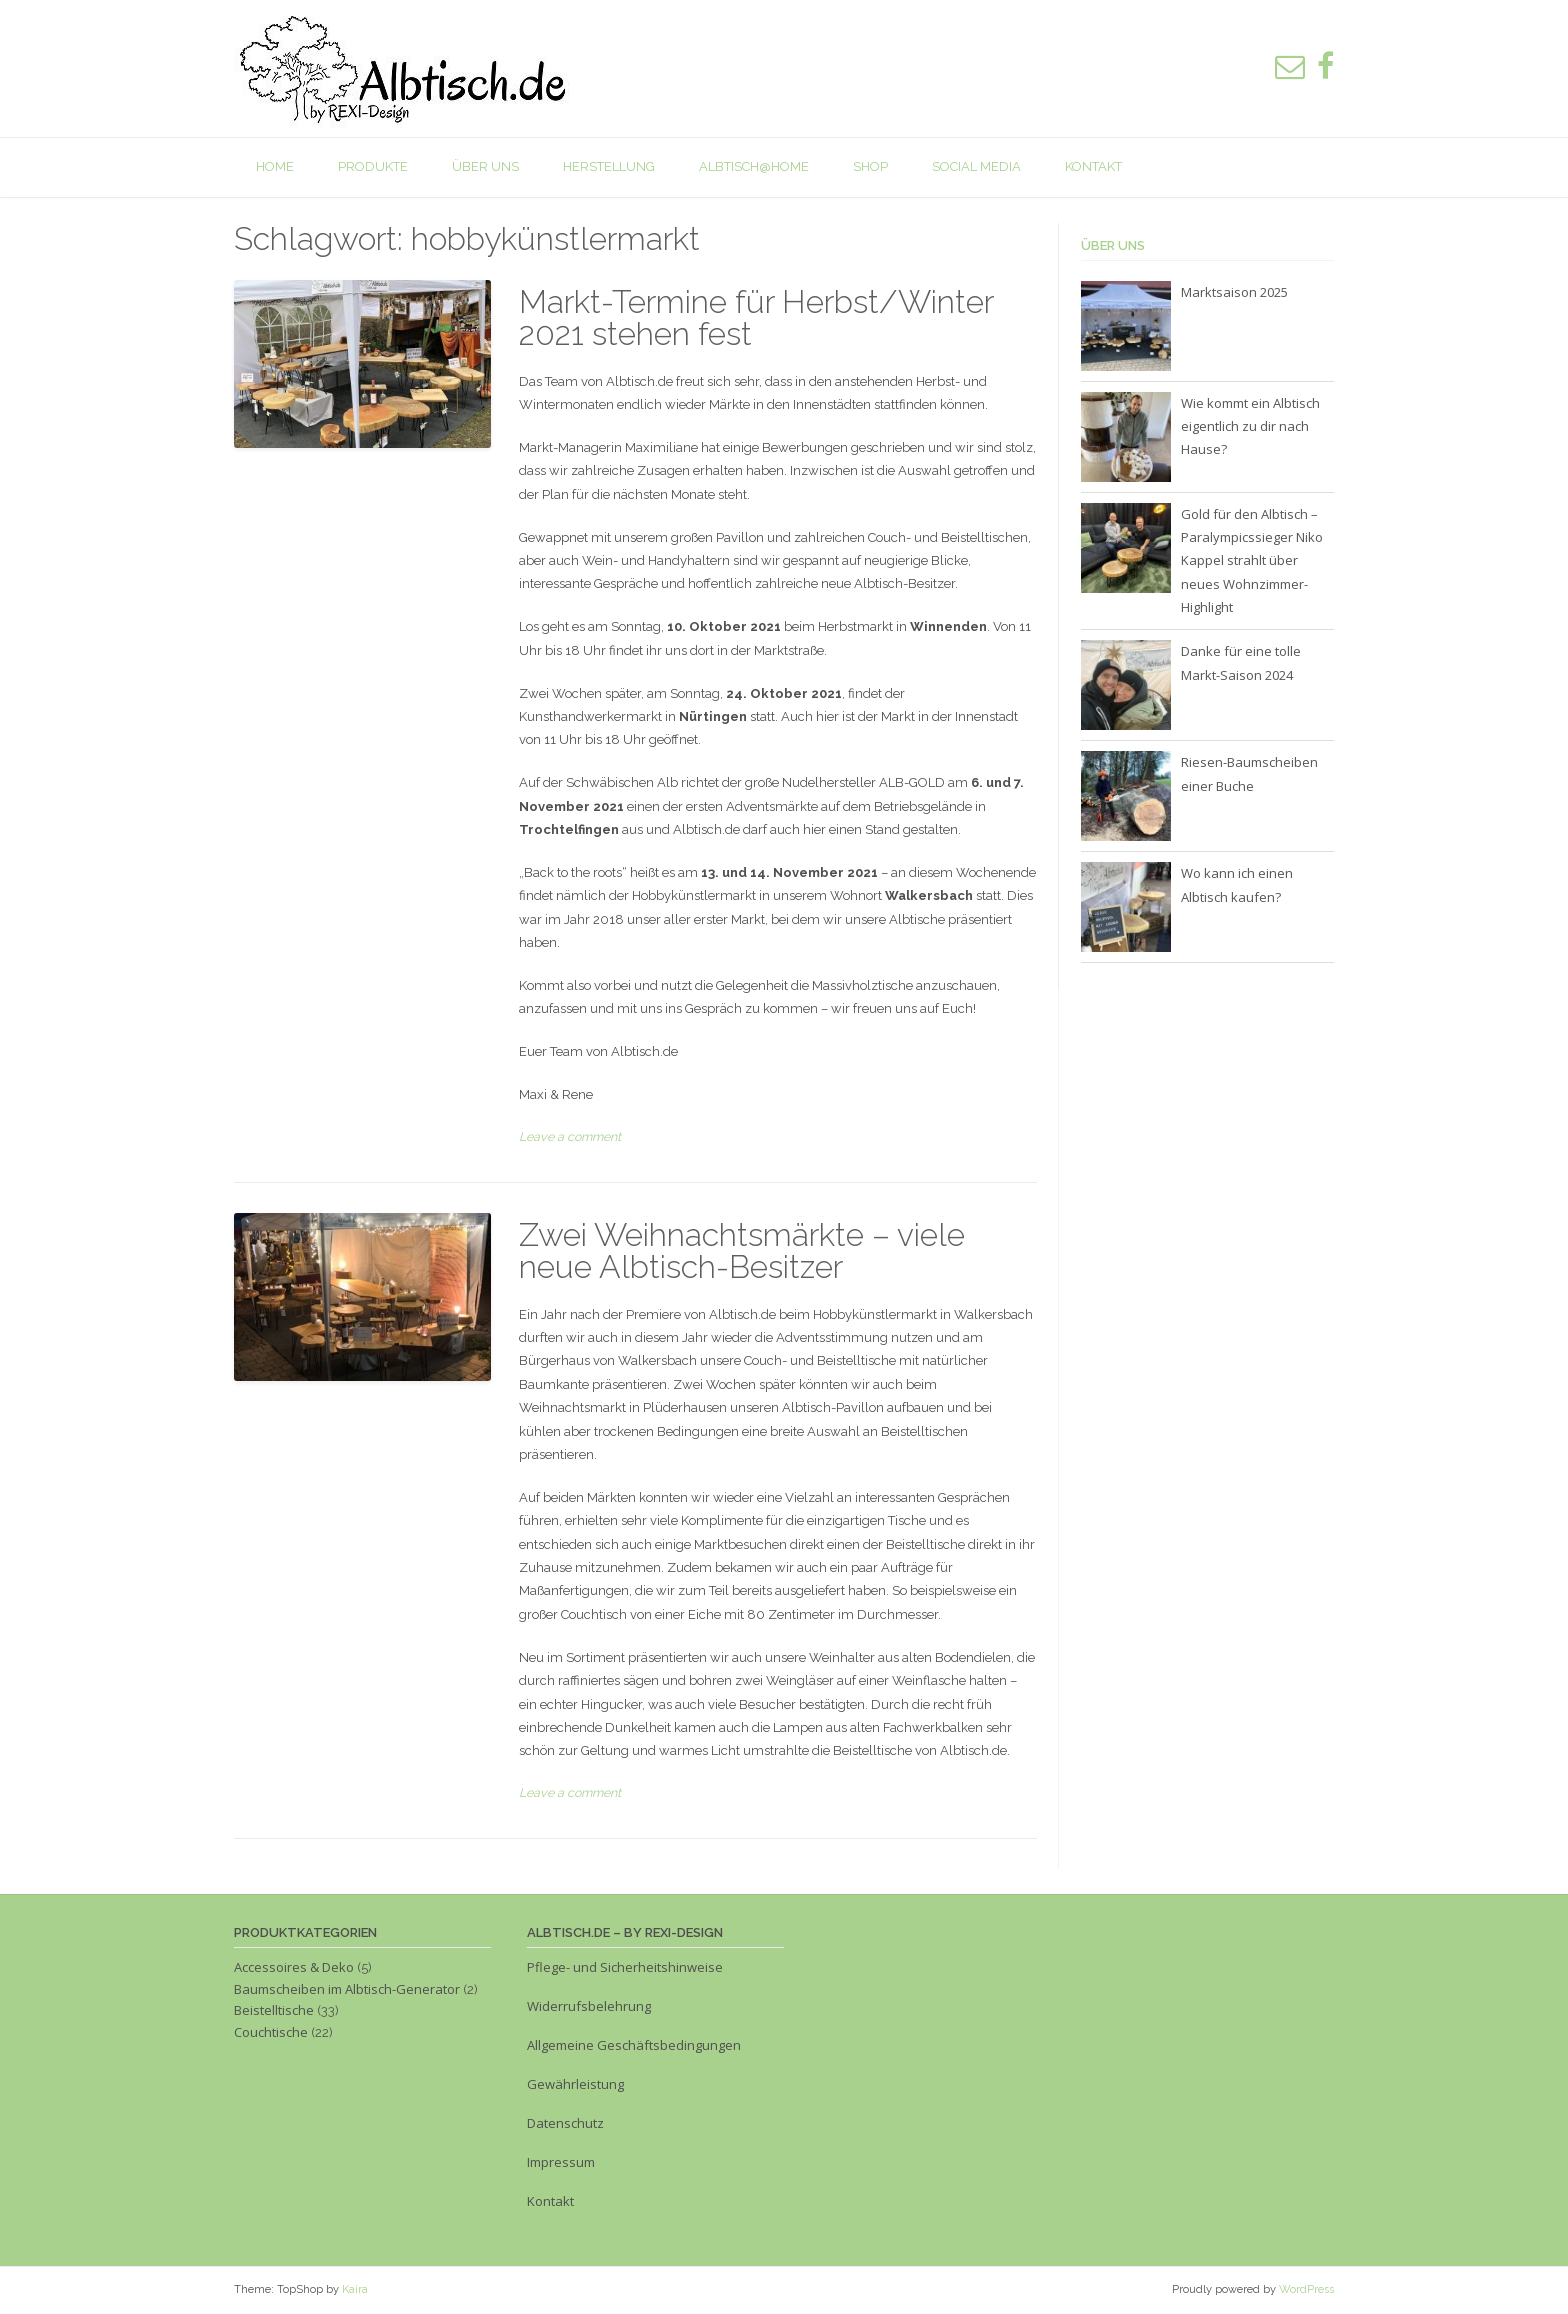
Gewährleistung (575, 2084)
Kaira (355, 2289)
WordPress (1306, 2289)
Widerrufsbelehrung (589, 2006)
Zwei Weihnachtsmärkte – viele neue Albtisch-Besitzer (742, 1250)
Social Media (976, 166)
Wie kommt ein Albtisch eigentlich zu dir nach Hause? (1250, 426)
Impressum (562, 2162)
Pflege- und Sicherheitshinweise (625, 1967)
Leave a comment (570, 1136)
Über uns (485, 166)
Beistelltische (274, 2010)
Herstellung (609, 166)
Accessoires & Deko (294, 1967)
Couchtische (271, 2032)
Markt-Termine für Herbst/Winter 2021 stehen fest (756, 317)
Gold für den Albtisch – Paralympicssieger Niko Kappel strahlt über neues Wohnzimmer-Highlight (1252, 561)
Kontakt (1093, 166)
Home (275, 166)
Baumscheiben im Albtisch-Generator (347, 1989)
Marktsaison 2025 (1234, 292)
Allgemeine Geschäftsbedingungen (634, 2045)
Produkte (373, 166)
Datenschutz (565, 2123)
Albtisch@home (754, 166)
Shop (870, 166)
